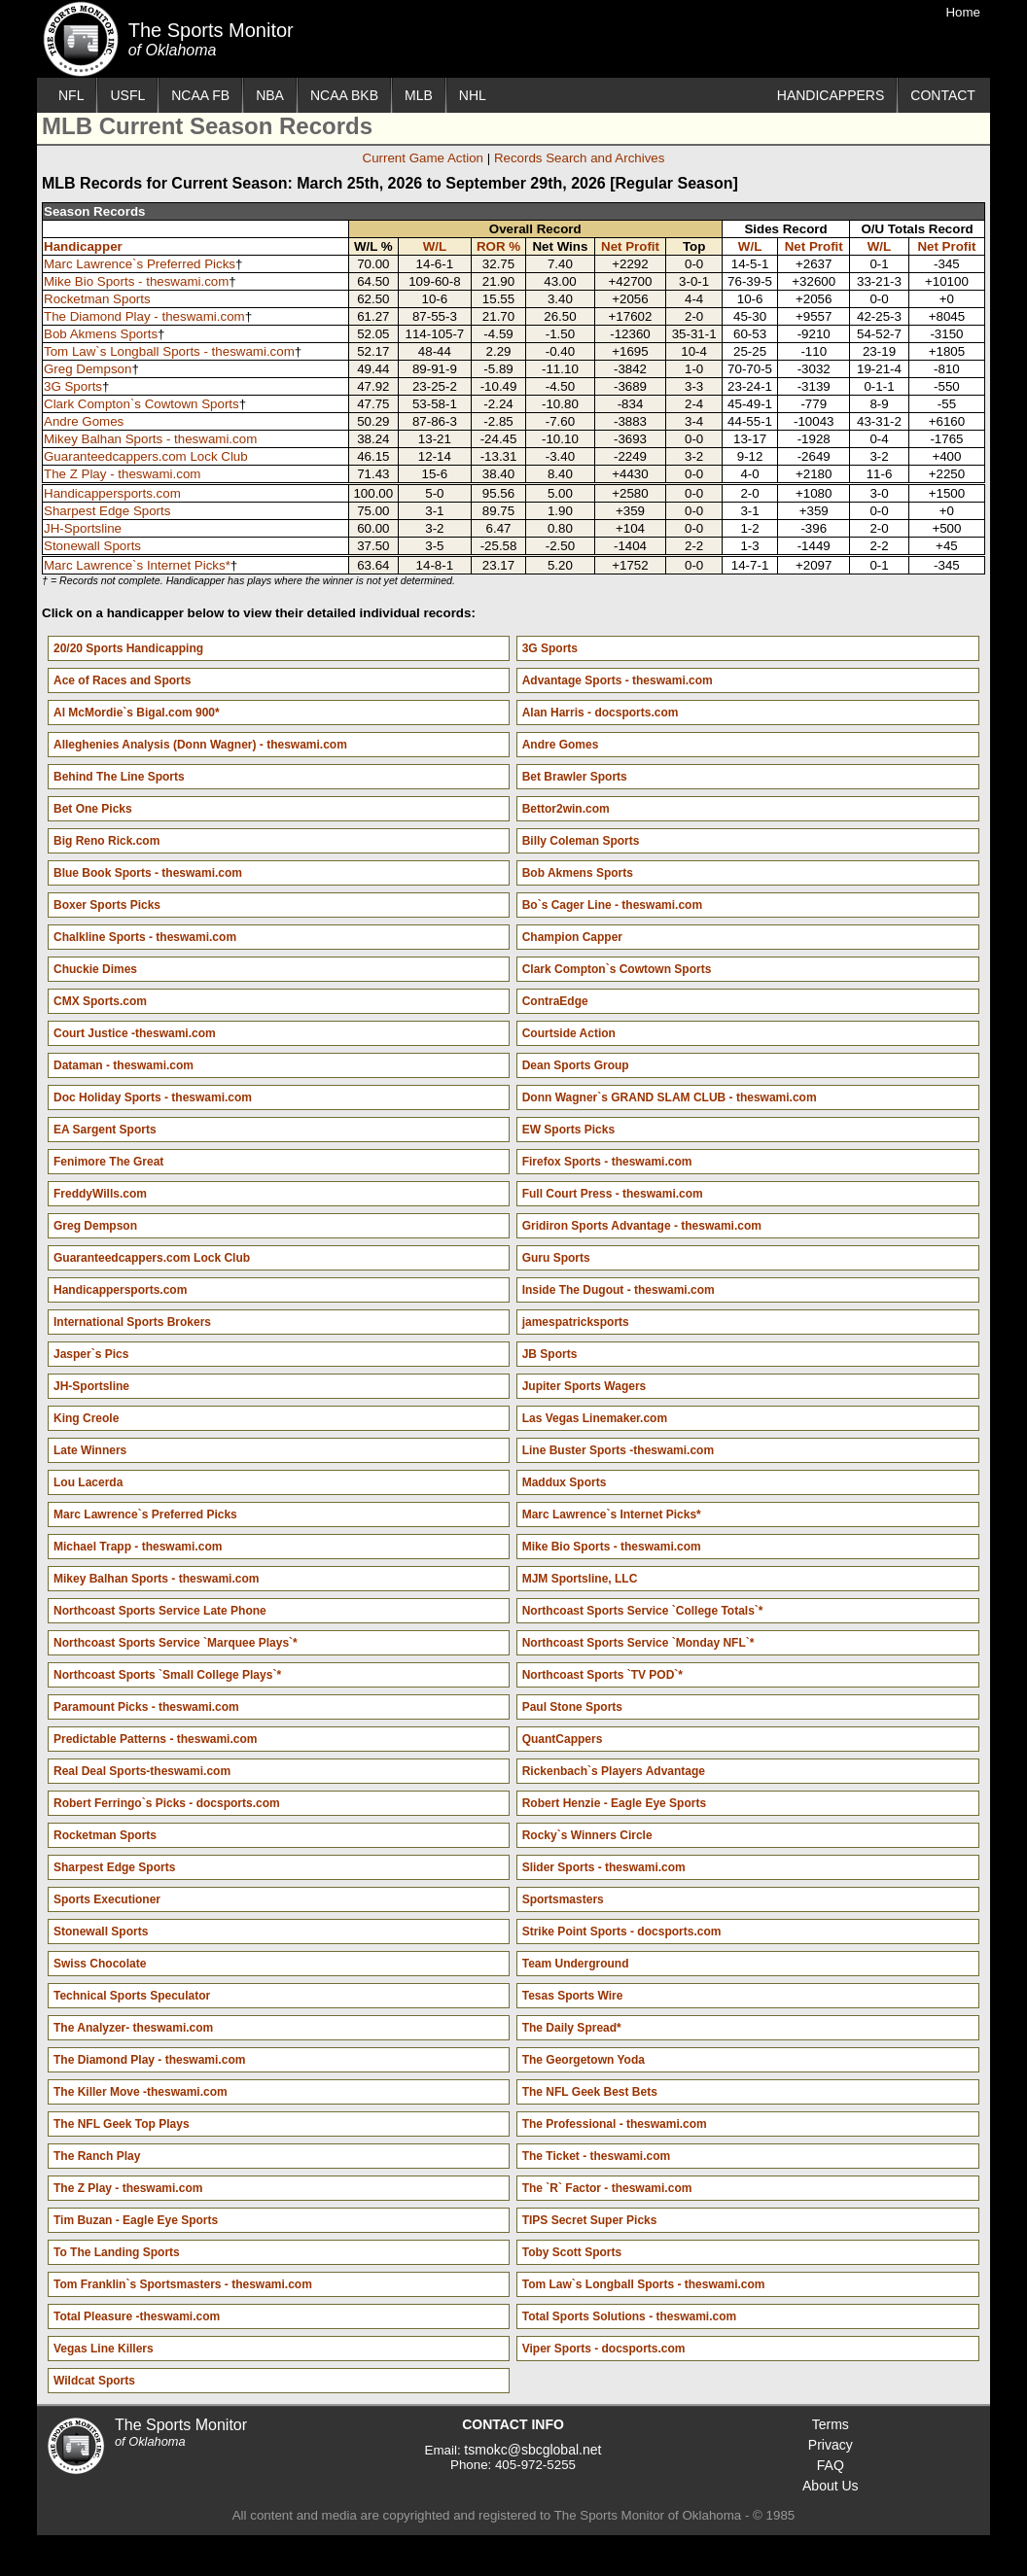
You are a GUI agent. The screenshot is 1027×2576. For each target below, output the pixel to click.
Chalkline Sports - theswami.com (144, 937)
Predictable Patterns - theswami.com (155, 1739)
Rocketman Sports (97, 299)
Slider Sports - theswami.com (604, 1867)
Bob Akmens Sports (101, 334)
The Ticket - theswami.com (596, 2156)
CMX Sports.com (100, 1001)
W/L (434, 246)
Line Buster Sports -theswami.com (618, 1450)
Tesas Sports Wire (572, 1995)
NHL (472, 95)
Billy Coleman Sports (581, 841)
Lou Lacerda (88, 1482)
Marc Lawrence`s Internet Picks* (137, 565)
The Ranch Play (96, 2156)
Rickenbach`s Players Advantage (613, 1771)
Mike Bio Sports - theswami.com (136, 281)
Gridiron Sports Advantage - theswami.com (641, 1226)
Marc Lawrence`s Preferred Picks (139, 264)
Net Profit (630, 246)
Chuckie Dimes (95, 969)
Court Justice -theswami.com (134, 1033)
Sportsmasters (563, 1899)
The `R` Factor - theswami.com (607, 2188)
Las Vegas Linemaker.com (594, 1418)
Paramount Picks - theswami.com (146, 1707)
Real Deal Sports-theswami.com (141, 1771)
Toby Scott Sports (571, 2252)
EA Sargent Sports (105, 1129)
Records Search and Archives (579, 158)
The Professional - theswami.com (614, 2124)
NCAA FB (200, 95)
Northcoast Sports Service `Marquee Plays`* (175, 1643)
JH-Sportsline (83, 528)
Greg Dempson (87, 369)
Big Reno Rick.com (106, 841)
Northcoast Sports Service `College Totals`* (642, 1611)
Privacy (830, 2445)
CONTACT (942, 95)
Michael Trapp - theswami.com (137, 1546)
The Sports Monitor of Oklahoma (81, 39)
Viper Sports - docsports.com (604, 2348)
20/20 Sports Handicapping (128, 648)
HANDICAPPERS (830, 95)
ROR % (498, 246)
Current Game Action (423, 158)
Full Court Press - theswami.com (612, 1194)
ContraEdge (555, 1001)
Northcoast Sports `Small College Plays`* (167, 1675)
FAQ (830, 2465)
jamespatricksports (575, 1322)
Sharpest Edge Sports (107, 511)
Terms (830, 2424)
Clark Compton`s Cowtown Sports (141, 404)
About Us (830, 2485)
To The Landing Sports (116, 2252)
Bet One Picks (92, 809)
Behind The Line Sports (119, 776)
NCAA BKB (344, 95)
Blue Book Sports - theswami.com (147, 873)
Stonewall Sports (92, 546)
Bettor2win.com (566, 809)
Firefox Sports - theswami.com (607, 1161)
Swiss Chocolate (99, 1963)
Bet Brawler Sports (574, 776)
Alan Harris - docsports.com (600, 712)
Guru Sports (556, 1258)
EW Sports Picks (568, 1129)
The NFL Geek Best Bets (589, 2092)
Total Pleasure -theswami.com (136, 2316)
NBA (270, 95)
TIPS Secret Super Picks (589, 2220)
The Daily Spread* (571, 2028)
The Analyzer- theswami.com (133, 2028)
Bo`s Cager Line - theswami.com (612, 905)
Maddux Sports (564, 1482)
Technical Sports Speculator (131, 1995)
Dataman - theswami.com (123, 1065)
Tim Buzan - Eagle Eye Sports (135, 2220)
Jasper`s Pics (90, 1354)
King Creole (86, 1418)
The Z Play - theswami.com (122, 474)
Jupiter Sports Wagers (584, 1386)
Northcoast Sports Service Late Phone (159, 1611)
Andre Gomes (84, 421)
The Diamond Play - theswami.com (144, 316)
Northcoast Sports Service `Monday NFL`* (638, 1643)
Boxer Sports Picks (106, 905)
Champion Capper (572, 937)
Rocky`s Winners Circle (587, 1835)
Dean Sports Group (575, 1065)
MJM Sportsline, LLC (580, 1578)
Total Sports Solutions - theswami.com (629, 2316)
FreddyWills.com (100, 1194)
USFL (127, 95)
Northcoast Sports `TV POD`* (602, 1675)
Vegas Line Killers (103, 2348)
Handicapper (83, 246)
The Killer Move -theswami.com (140, 2092)
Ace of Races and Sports (122, 680)
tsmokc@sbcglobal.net (532, 2449)
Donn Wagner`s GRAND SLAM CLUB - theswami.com (669, 1097)
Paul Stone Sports (572, 1707)
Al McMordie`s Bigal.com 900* (136, 712)
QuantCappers (562, 1739)
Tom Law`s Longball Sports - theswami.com (169, 351)
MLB (419, 95)
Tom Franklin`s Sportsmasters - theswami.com (182, 2284)
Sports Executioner (106, 1899)
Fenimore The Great (108, 1161)
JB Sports (550, 1354)
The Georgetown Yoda (583, 2060)
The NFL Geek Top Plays (121, 2124)
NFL (71, 95)
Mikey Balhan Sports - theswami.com (150, 439)
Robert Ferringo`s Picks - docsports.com (166, 1803)
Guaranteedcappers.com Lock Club (146, 456)
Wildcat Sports (94, 2380)
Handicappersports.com (112, 493)
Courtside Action (569, 1033)
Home (962, 12)
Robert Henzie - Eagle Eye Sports (614, 1803)
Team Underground (575, 1963)
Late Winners (89, 1450)
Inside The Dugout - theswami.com (618, 1290)
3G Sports (73, 386)
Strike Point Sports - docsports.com (622, 1931)
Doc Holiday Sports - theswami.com (152, 1097)
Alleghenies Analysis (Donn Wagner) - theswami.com (200, 744)
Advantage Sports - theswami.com (617, 680)
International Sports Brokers (132, 1322)
